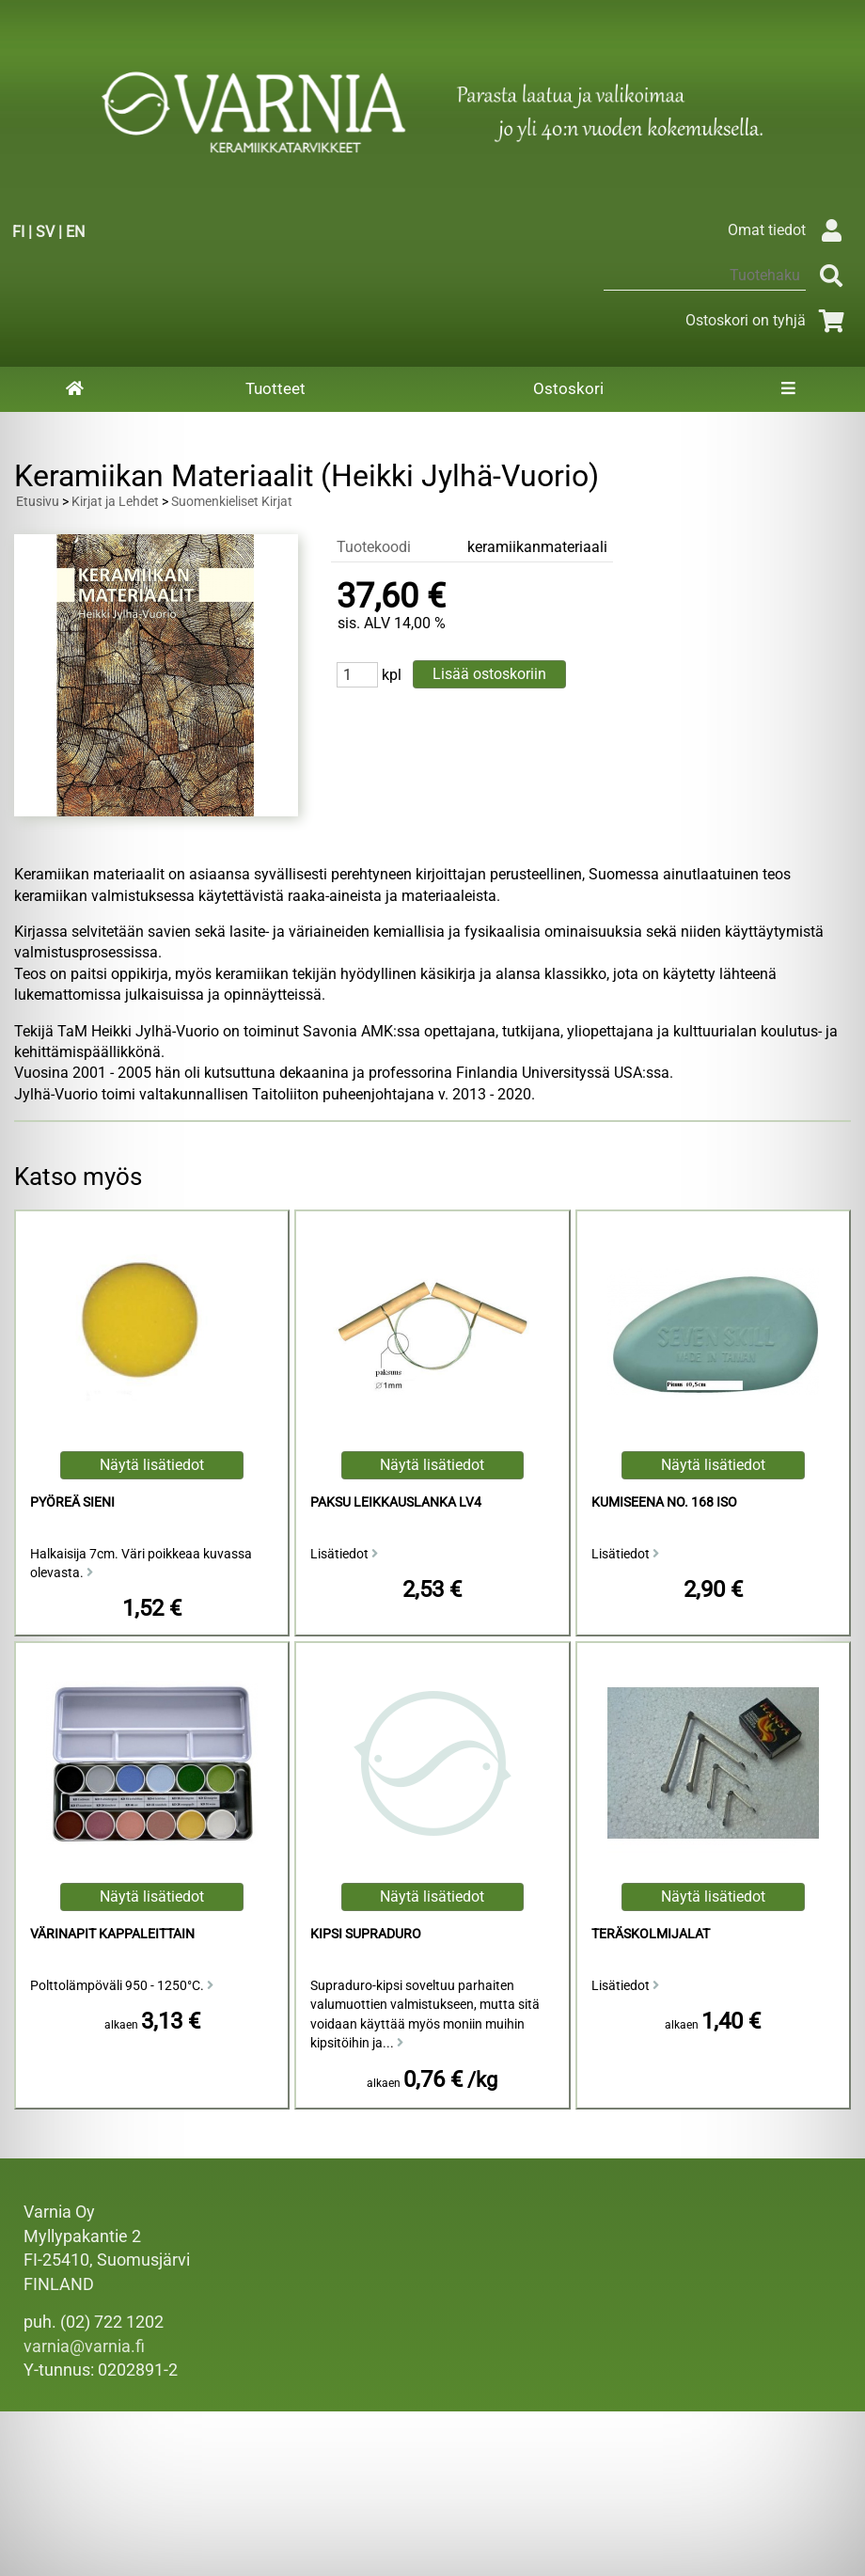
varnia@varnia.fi (84, 2346)
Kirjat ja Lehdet (115, 502)
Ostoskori (568, 388)
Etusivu (37, 502)
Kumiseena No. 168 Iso (664, 1502)
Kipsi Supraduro (365, 1934)
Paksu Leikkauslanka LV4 (395, 1502)
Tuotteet (275, 388)
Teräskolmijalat (650, 1934)
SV (45, 232)
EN (75, 232)
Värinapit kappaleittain (112, 1934)
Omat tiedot (789, 230)
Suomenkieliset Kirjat (231, 502)
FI (18, 232)
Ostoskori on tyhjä (768, 320)
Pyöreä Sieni (72, 1502)
